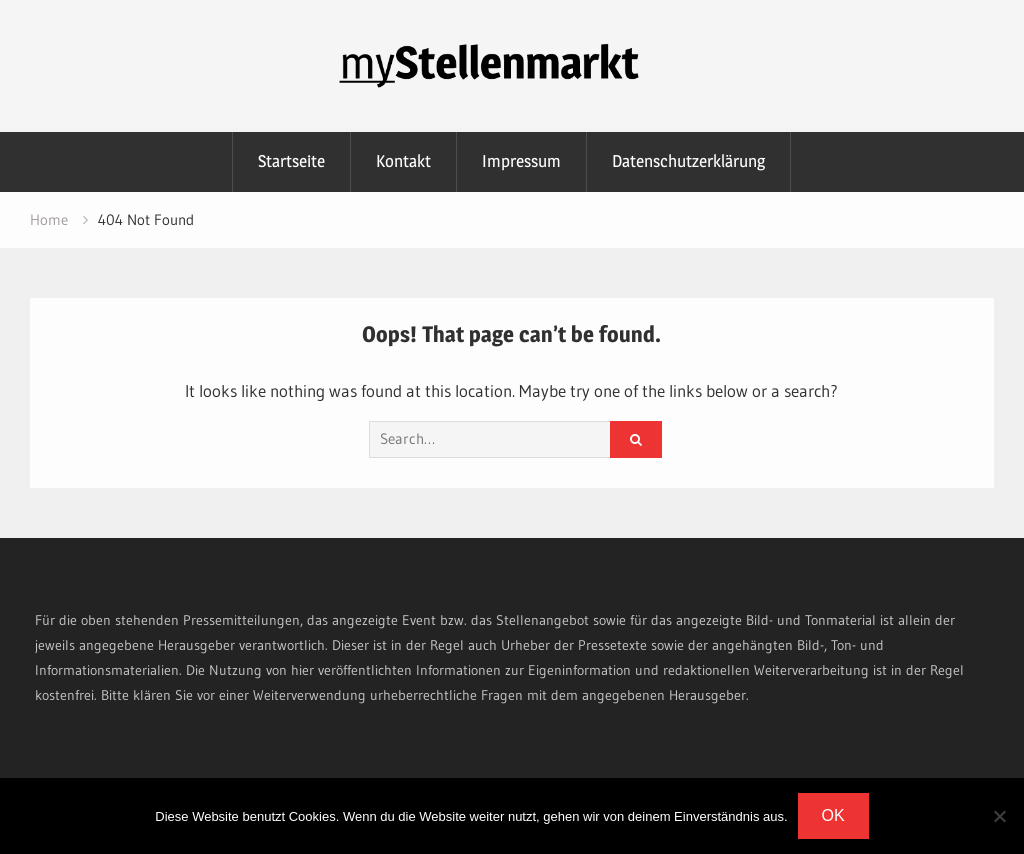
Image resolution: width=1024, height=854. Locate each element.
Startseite (291, 161)
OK (833, 815)
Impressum (521, 161)
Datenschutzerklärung (688, 161)
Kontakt (403, 161)
